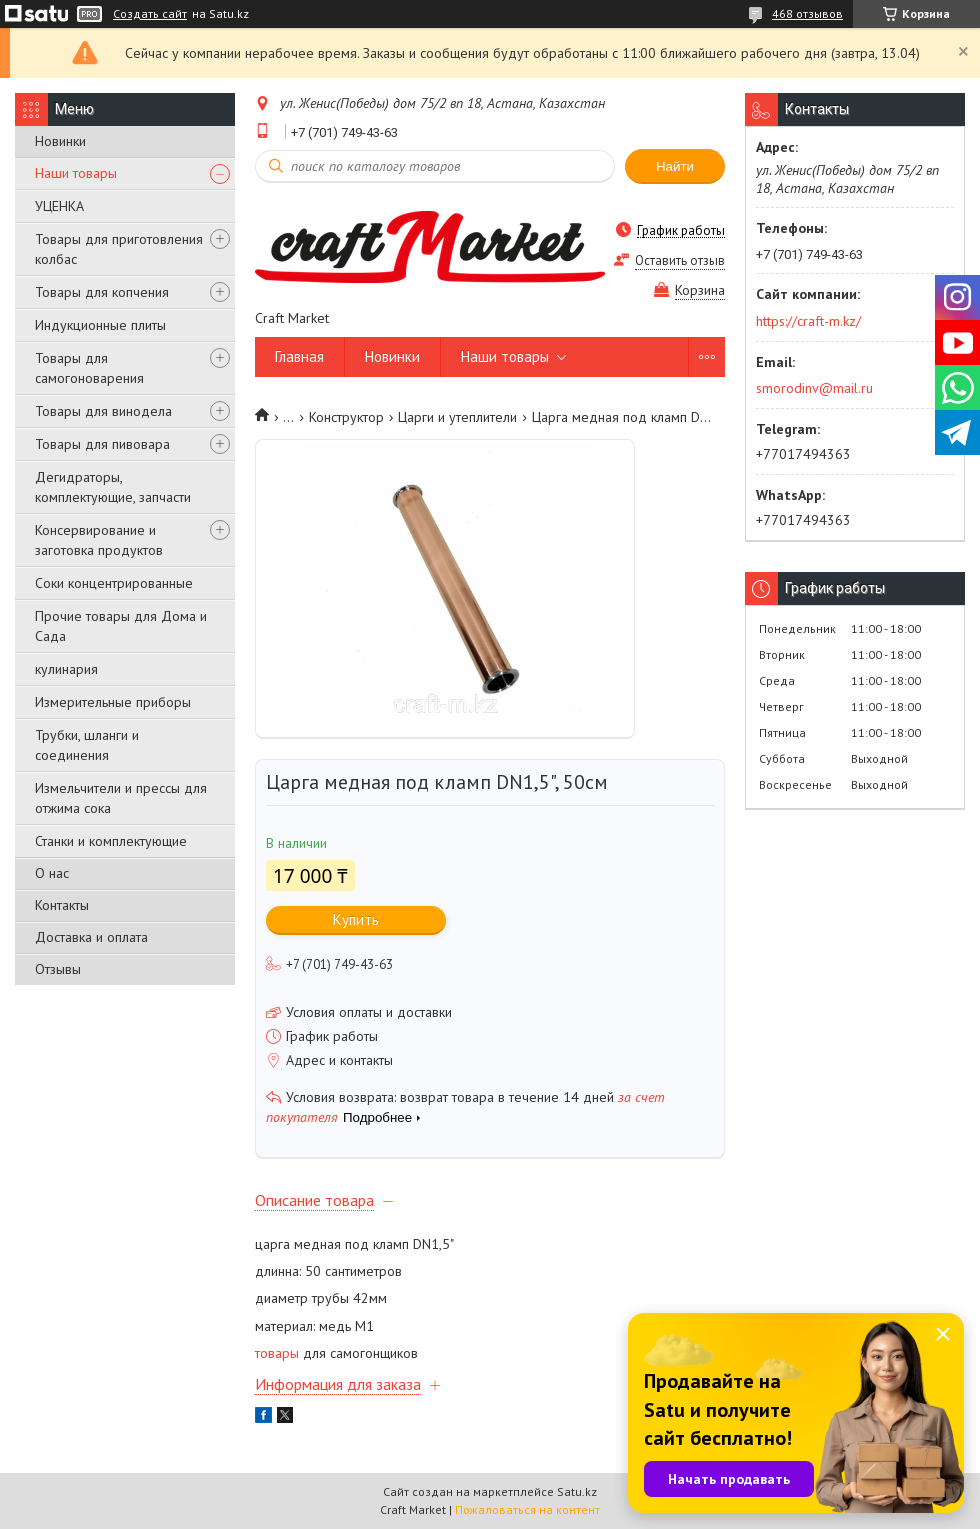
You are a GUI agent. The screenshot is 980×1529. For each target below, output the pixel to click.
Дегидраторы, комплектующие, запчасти (113, 487)
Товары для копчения (102, 292)
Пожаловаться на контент (527, 1509)
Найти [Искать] (675, 166)
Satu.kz (577, 1491)
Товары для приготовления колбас (119, 249)
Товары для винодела (103, 411)
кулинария (66, 669)
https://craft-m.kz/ (808, 321)
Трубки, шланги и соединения (87, 745)
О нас (52, 873)
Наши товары (76, 173)
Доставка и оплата (91, 937)
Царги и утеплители (457, 417)
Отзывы (58, 969)
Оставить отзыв (680, 260)
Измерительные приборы (113, 702)
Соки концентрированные (114, 583)
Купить (356, 919)
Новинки (60, 141)
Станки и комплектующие (111, 841)
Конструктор (346, 417)
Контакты (62, 905)
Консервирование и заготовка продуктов (99, 540)
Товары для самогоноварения (89, 368)
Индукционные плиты (100, 325)
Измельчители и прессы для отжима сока (121, 798)
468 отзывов (807, 13)
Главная (299, 356)
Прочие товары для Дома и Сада (121, 626)
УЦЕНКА (59, 206)
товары (277, 1353)
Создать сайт (150, 14)
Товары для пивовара (102, 444)
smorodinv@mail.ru (814, 388)
